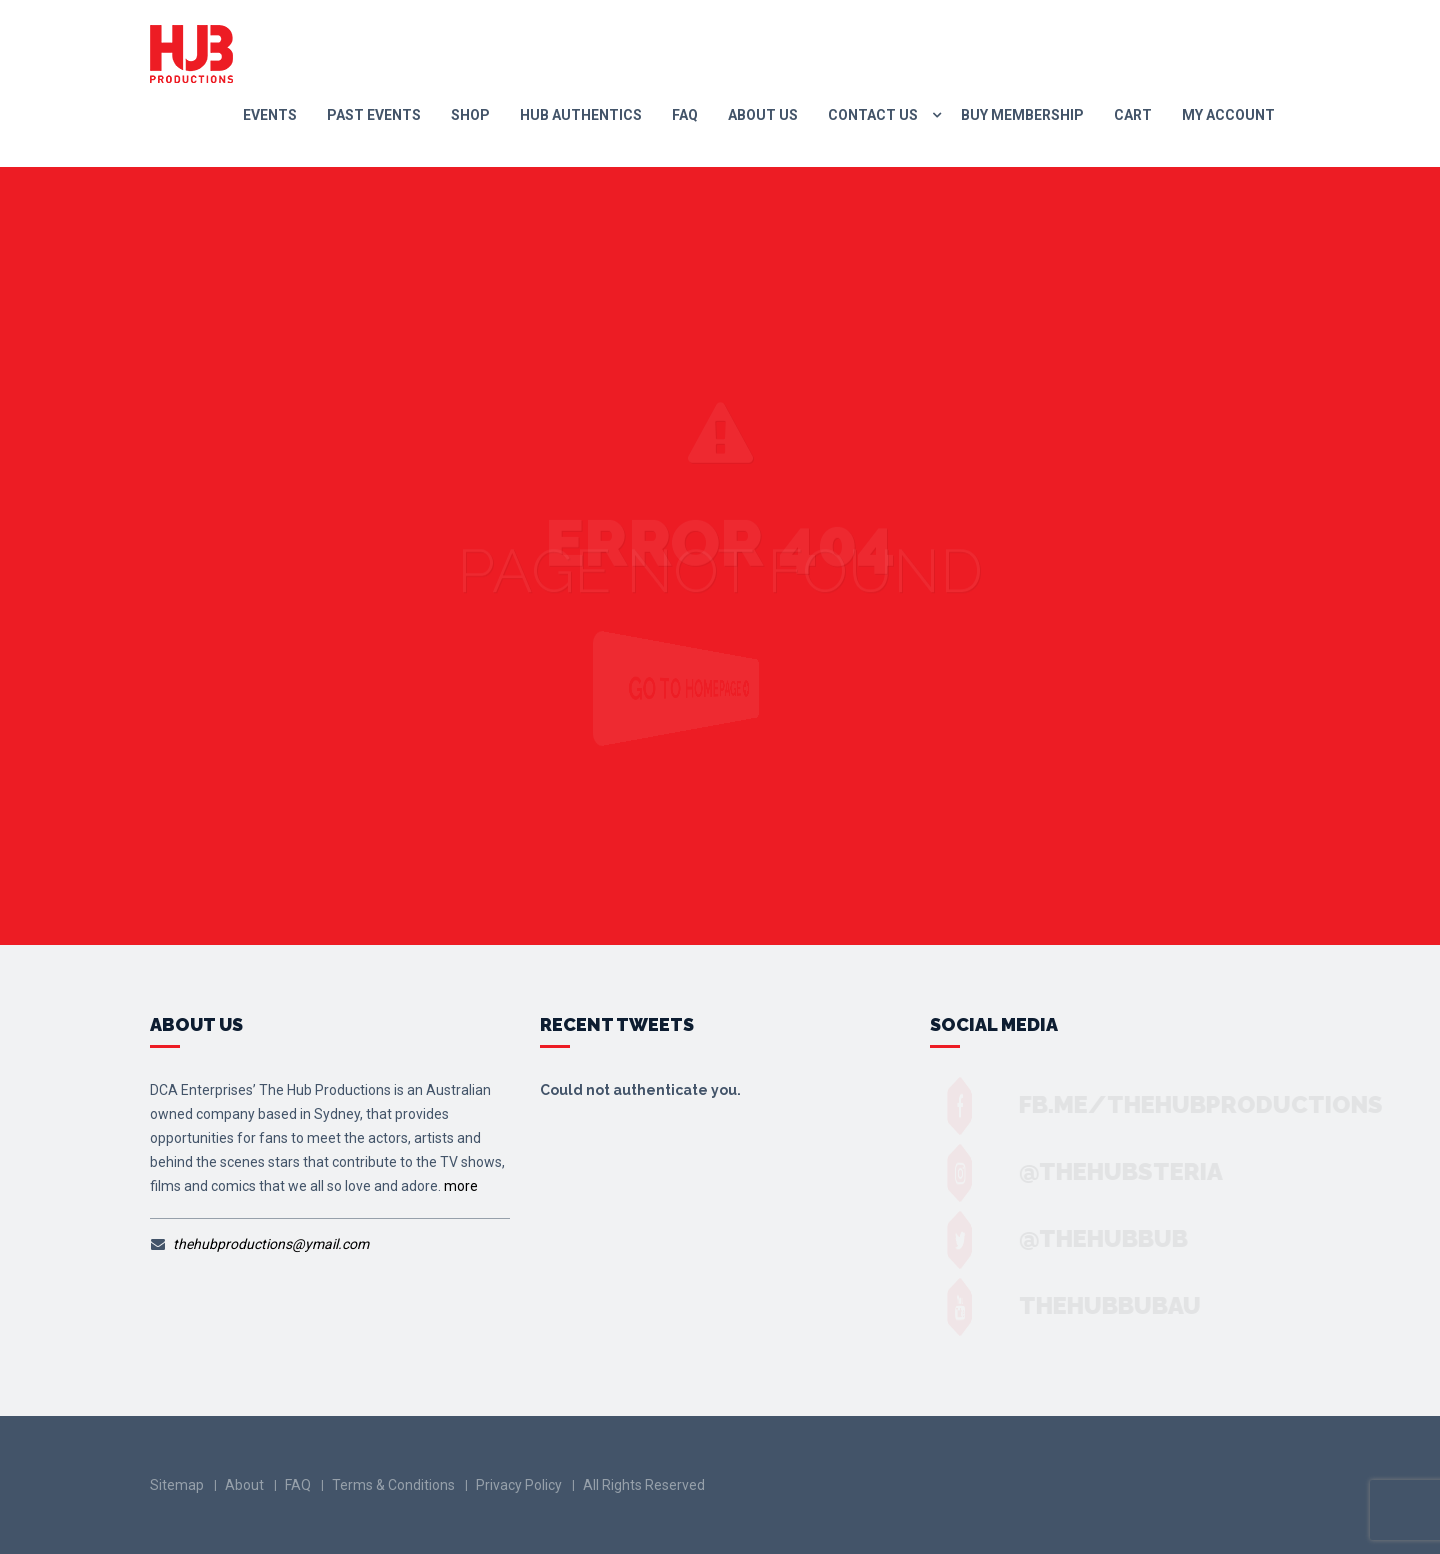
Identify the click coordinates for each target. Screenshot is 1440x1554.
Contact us (873, 115)
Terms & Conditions (393, 1485)
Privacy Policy (519, 1485)
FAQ (685, 115)
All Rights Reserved (644, 1485)
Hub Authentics (581, 115)
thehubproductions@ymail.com (271, 1244)
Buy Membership (1022, 115)
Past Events (374, 115)
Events (270, 115)
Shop (470, 115)
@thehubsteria (1102, 1171)
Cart (1133, 115)
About (244, 1485)
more (461, 1186)
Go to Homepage (709, 689)
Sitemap (177, 1485)
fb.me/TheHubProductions (1182, 1104)
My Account (1228, 115)
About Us (763, 115)
